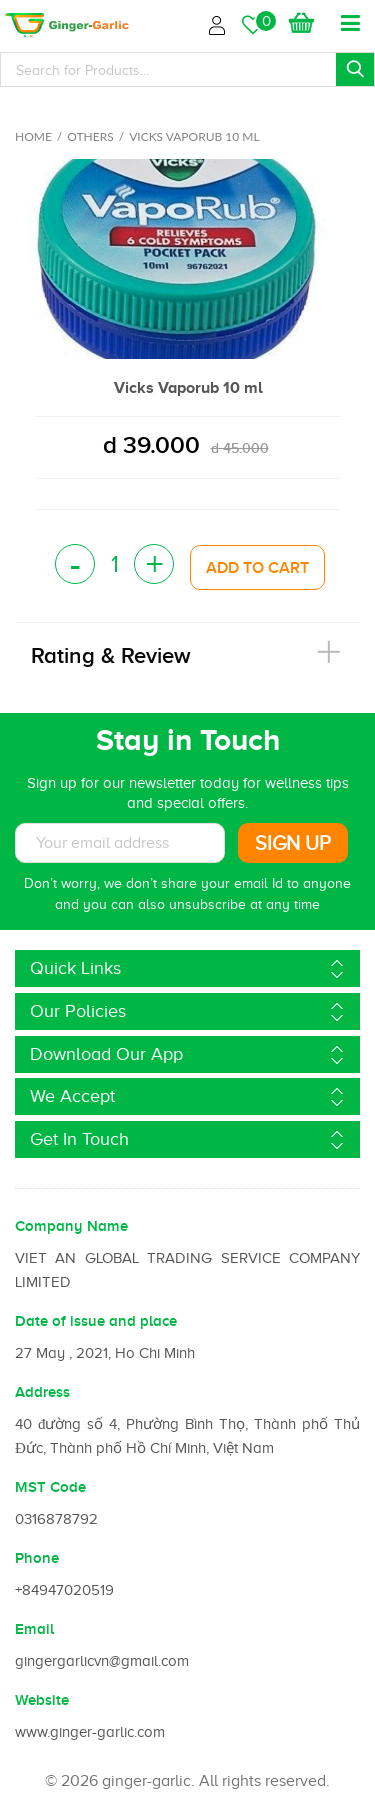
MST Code (50, 1487)
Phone (37, 1558)
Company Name (71, 1226)
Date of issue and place (96, 1321)
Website (42, 1700)
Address (42, 1392)
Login (220, 22)
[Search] (187, 69)
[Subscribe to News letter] (120, 843)
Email (34, 1629)
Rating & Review (111, 655)
